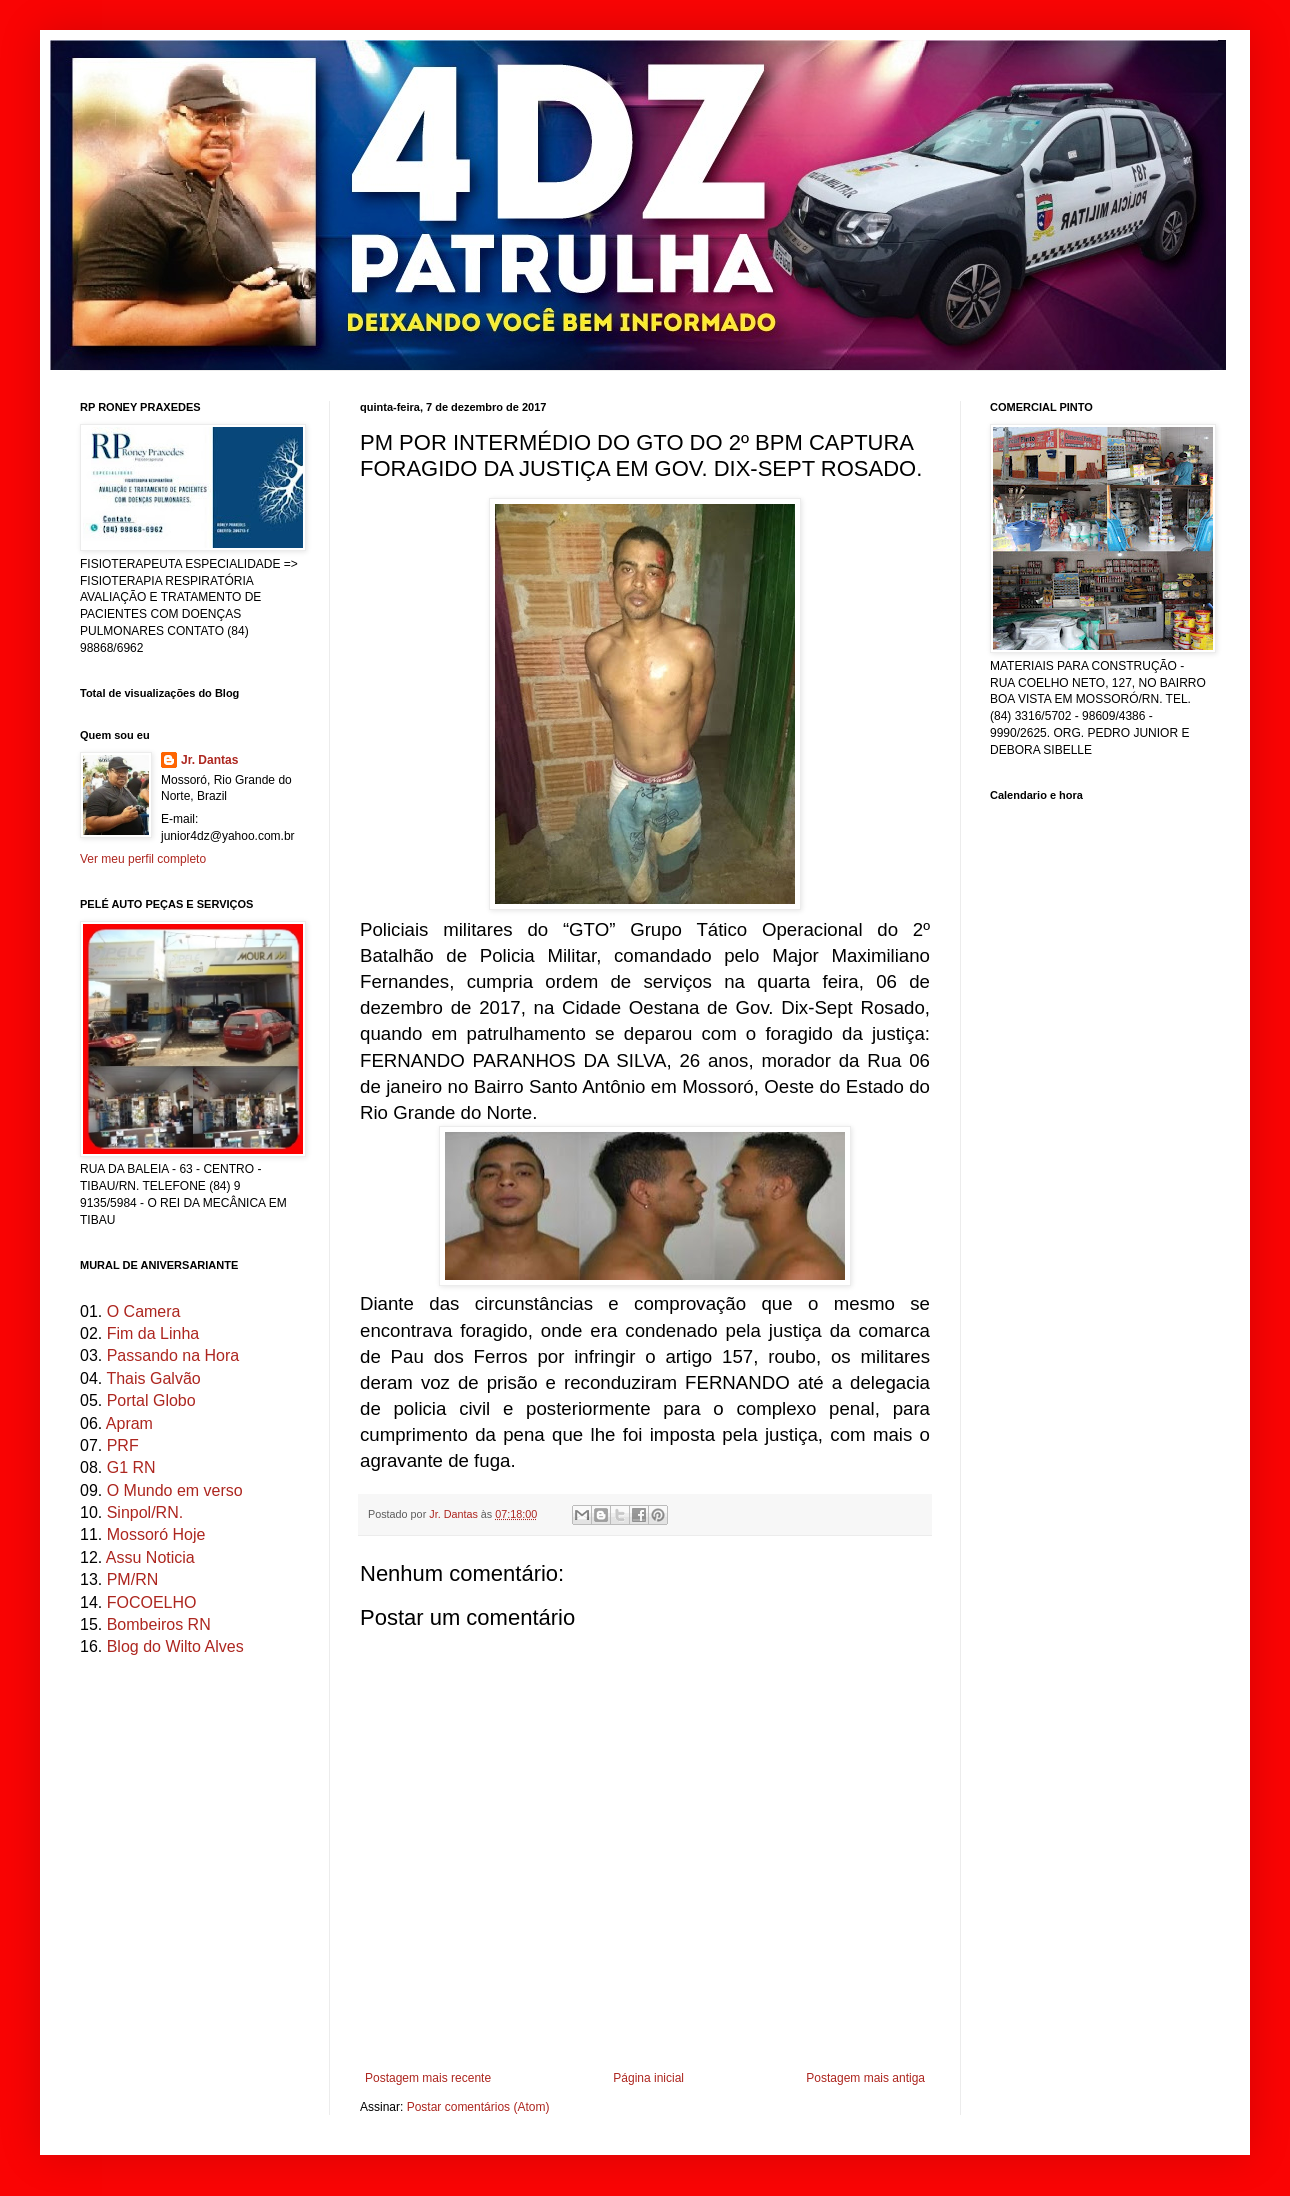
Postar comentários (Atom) (478, 2107)
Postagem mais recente (428, 2078)
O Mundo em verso (175, 1490)
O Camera (144, 1311)
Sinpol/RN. (145, 1512)
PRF (123, 1445)
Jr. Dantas (455, 1514)
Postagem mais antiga (865, 2078)
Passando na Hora (173, 1355)
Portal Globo (151, 1400)
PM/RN (133, 1579)
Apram (129, 1423)
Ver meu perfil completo (143, 859)
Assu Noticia (150, 1557)
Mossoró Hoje (156, 1534)
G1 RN (131, 1467)
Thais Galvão (153, 1378)
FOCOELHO (152, 1602)
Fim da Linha (153, 1333)
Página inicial (648, 2078)
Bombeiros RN (159, 1624)
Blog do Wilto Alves (175, 1646)
